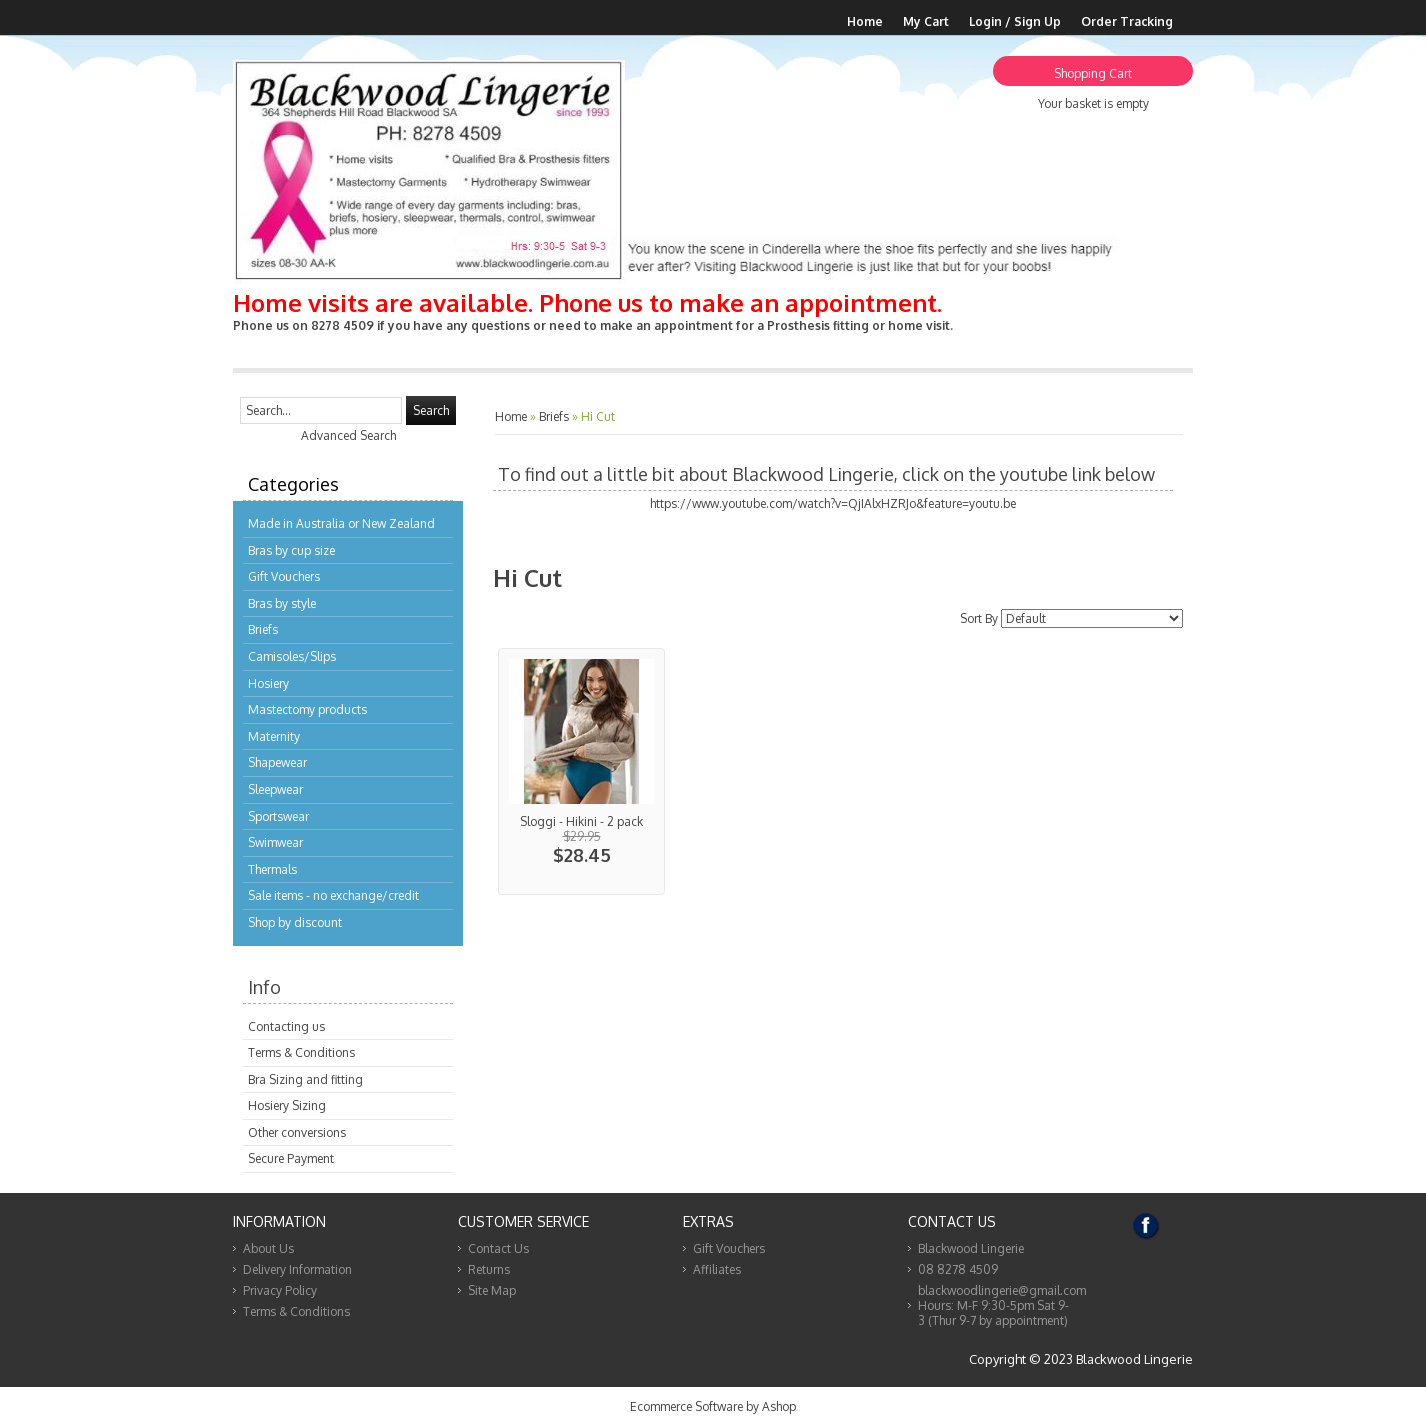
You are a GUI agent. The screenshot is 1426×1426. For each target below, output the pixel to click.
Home (865, 21)
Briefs (263, 629)
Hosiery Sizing (287, 1105)
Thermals (272, 869)
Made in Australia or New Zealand (341, 523)
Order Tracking (1127, 21)
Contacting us (286, 1026)
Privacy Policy (280, 1290)
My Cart (926, 21)
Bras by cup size (291, 550)
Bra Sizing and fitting (305, 1079)
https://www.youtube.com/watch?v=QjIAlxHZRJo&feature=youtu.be (833, 503)
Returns (489, 1269)
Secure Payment (291, 1158)
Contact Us (498, 1248)
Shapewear (277, 762)
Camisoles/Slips (292, 656)
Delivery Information (297, 1269)
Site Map (492, 1290)
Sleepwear (275, 789)
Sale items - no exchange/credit (333, 895)
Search (431, 410)
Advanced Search (348, 435)
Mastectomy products (307, 709)
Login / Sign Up (1015, 21)
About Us (268, 1248)
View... (581, 771)
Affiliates (717, 1269)
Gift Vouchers (284, 576)
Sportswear (278, 816)
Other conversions (297, 1132)
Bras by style (282, 603)
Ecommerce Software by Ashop (713, 1406)
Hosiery (268, 683)
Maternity (274, 736)
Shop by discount (295, 922)
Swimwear (275, 842)
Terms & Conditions (301, 1052)
